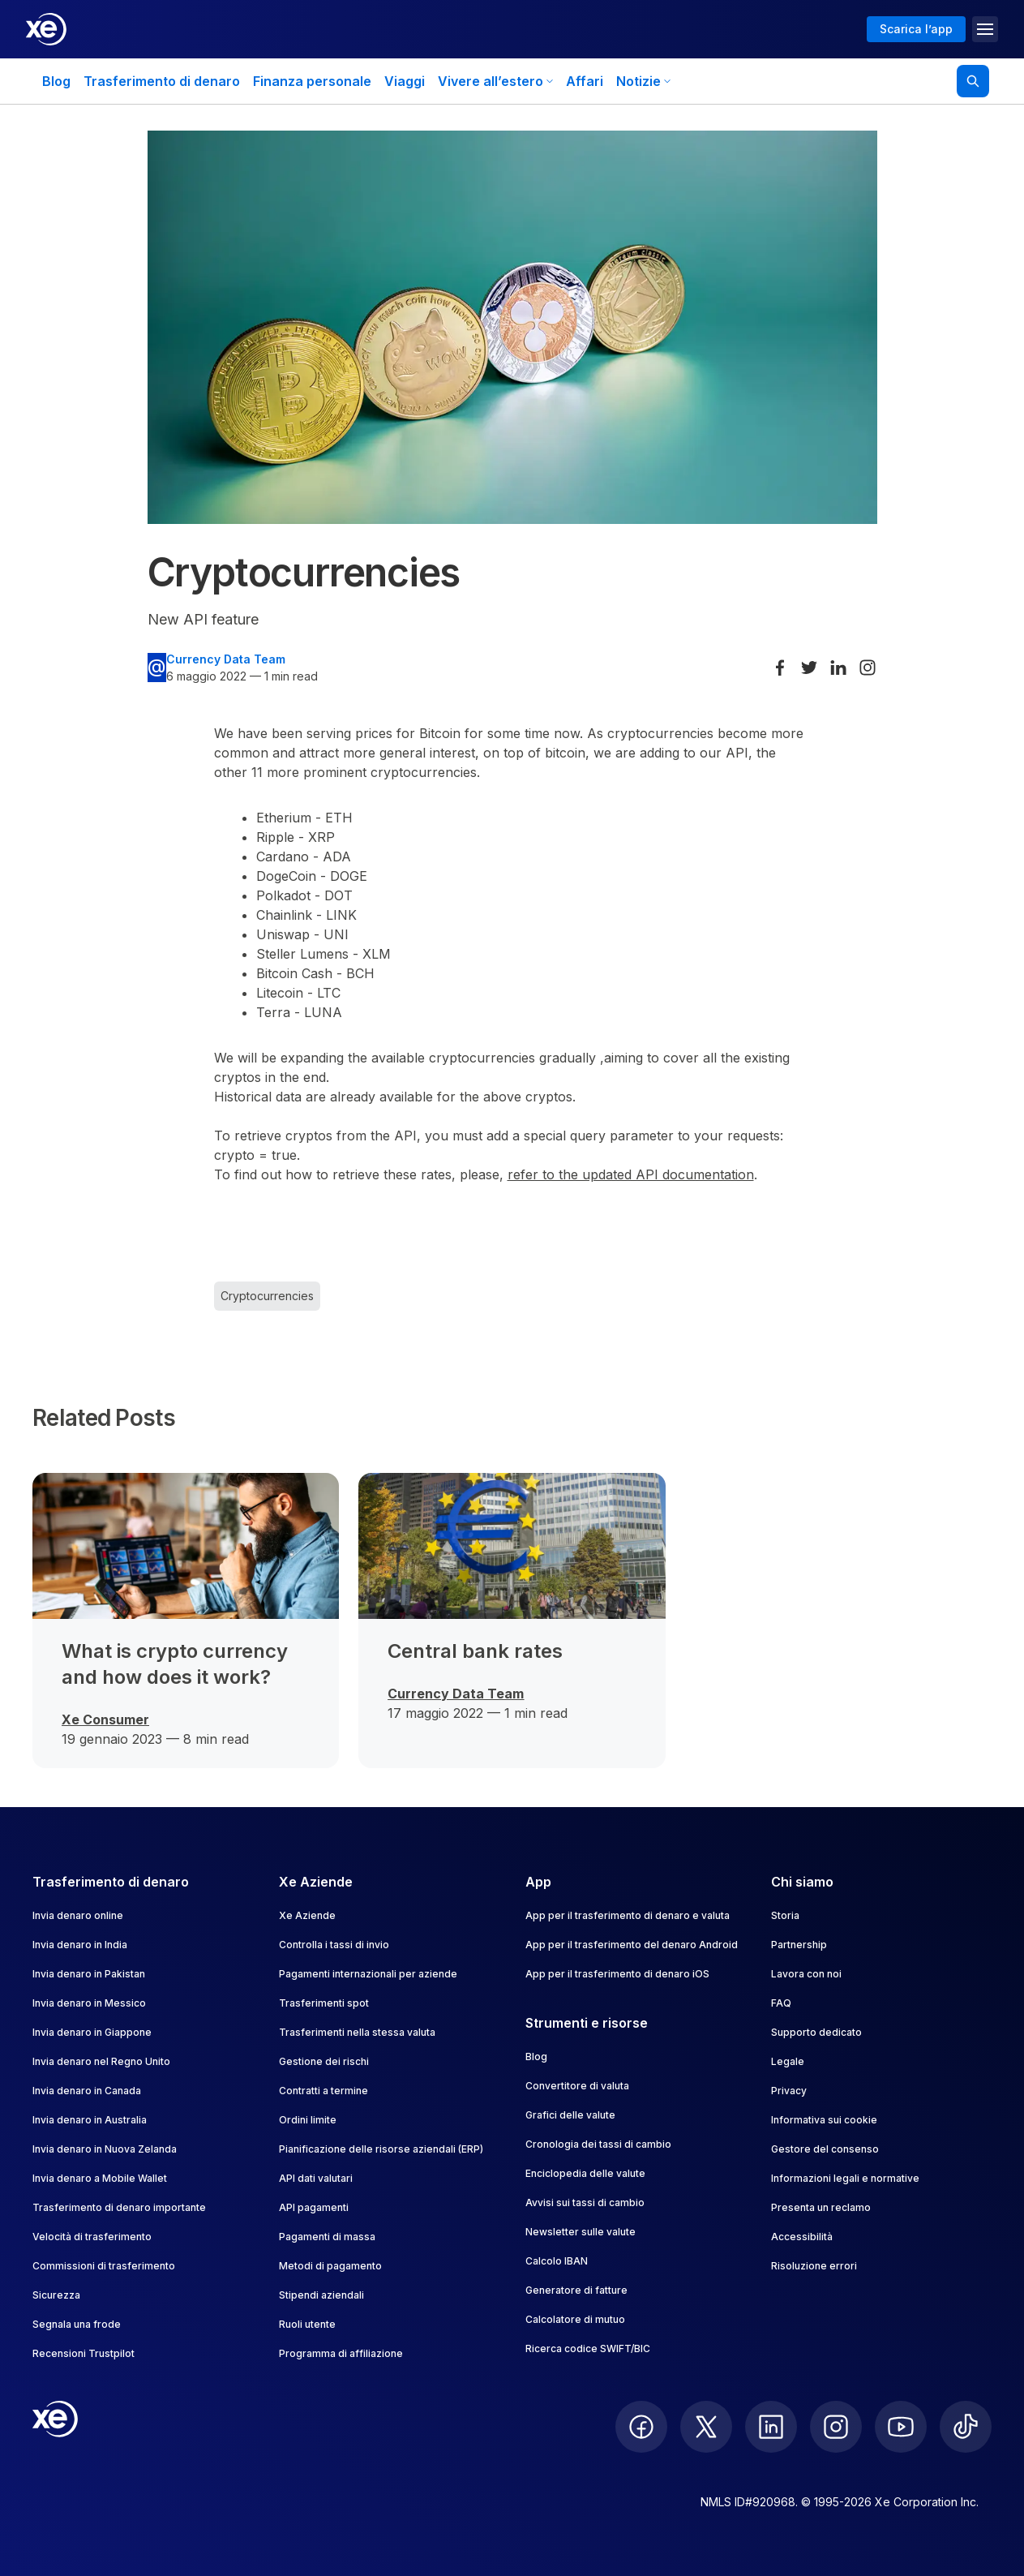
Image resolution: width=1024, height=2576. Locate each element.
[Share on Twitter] (809, 667)
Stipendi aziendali (321, 2295)
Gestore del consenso (825, 2149)
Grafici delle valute (570, 2115)
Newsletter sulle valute (580, 2232)
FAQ (781, 2003)
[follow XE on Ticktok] (966, 2427)
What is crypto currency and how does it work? (175, 1664)
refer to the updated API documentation (631, 1174)
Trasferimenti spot (324, 2003)
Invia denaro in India (79, 1944)
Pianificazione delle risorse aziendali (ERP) (381, 2149)
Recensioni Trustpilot (83, 2353)
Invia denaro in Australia (89, 2120)
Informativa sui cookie (824, 2120)
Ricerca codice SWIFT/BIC (587, 2348)
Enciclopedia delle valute (585, 2173)
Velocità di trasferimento (92, 2236)
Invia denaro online (77, 1915)
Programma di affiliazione (341, 2353)
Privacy (789, 2090)
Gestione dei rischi (324, 2061)
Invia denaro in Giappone (92, 2032)
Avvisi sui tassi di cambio (585, 2202)
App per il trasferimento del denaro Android (631, 1944)
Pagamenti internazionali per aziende (368, 1974)
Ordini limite (307, 2120)
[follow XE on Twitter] (706, 2427)
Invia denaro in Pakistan (88, 1974)
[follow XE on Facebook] (641, 2427)
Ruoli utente (307, 2324)
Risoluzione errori (814, 2266)
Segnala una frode (76, 2324)
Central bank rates (475, 1651)
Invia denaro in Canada (86, 2090)
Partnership (799, 1944)
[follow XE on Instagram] (836, 2427)
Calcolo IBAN (556, 2261)
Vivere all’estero (495, 81)
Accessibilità (802, 2236)
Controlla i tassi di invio (334, 1944)
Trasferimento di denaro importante (119, 2207)
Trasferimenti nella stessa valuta (357, 2032)
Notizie (643, 81)
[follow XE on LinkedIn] (771, 2427)
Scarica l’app (916, 29)
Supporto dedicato (816, 2032)
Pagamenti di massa (327, 2236)
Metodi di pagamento (330, 2266)
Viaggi (404, 81)
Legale (787, 2061)
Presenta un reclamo (821, 2207)
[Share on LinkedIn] (838, 667)
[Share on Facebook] (780, 667)
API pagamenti (314, 2207)
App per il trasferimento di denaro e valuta (627, 1915)
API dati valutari (316, 2178)
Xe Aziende (307, 1915)
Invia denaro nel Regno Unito (101, 2061)
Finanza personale (312, 81)
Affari (584, 81)
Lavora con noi (806, 1974)
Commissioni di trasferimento (103, 2266)
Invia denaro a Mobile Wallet (99, 2178)
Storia (785, 1915)
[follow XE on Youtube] (901, 2427)
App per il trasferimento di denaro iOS (617, 1974)
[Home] (46, 29)
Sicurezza (56, 2295)
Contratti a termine (323, 2090)
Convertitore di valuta (577, 2086)
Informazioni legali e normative (845, 2178)
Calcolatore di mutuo (575, 2319)
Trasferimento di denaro (162, 81)
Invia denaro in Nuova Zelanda (104, 2149)
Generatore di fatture (576, 2290)
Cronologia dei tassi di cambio (598, 2144)
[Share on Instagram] (867, 667)
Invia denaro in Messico (89, 2003)
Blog (56, 81)
